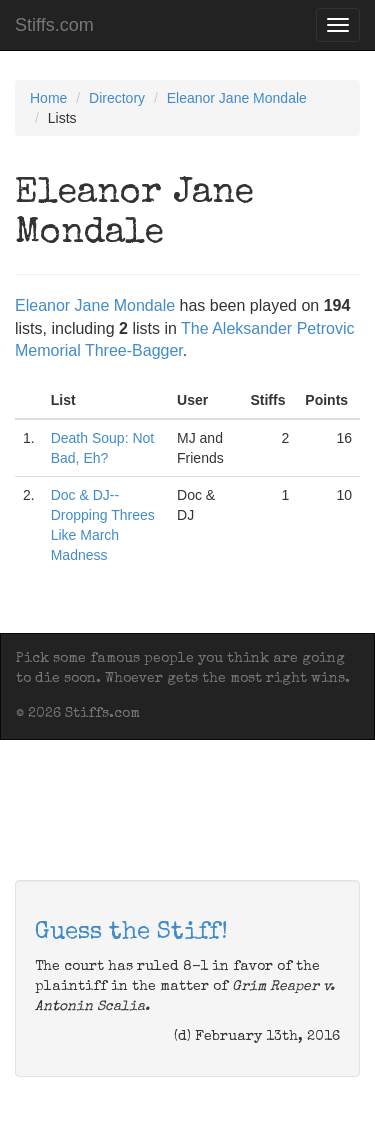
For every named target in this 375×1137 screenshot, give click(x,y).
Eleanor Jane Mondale (237, 98)
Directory (117, 98)
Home (48, 98)
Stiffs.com (54, 25)
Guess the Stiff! (131, 933)
